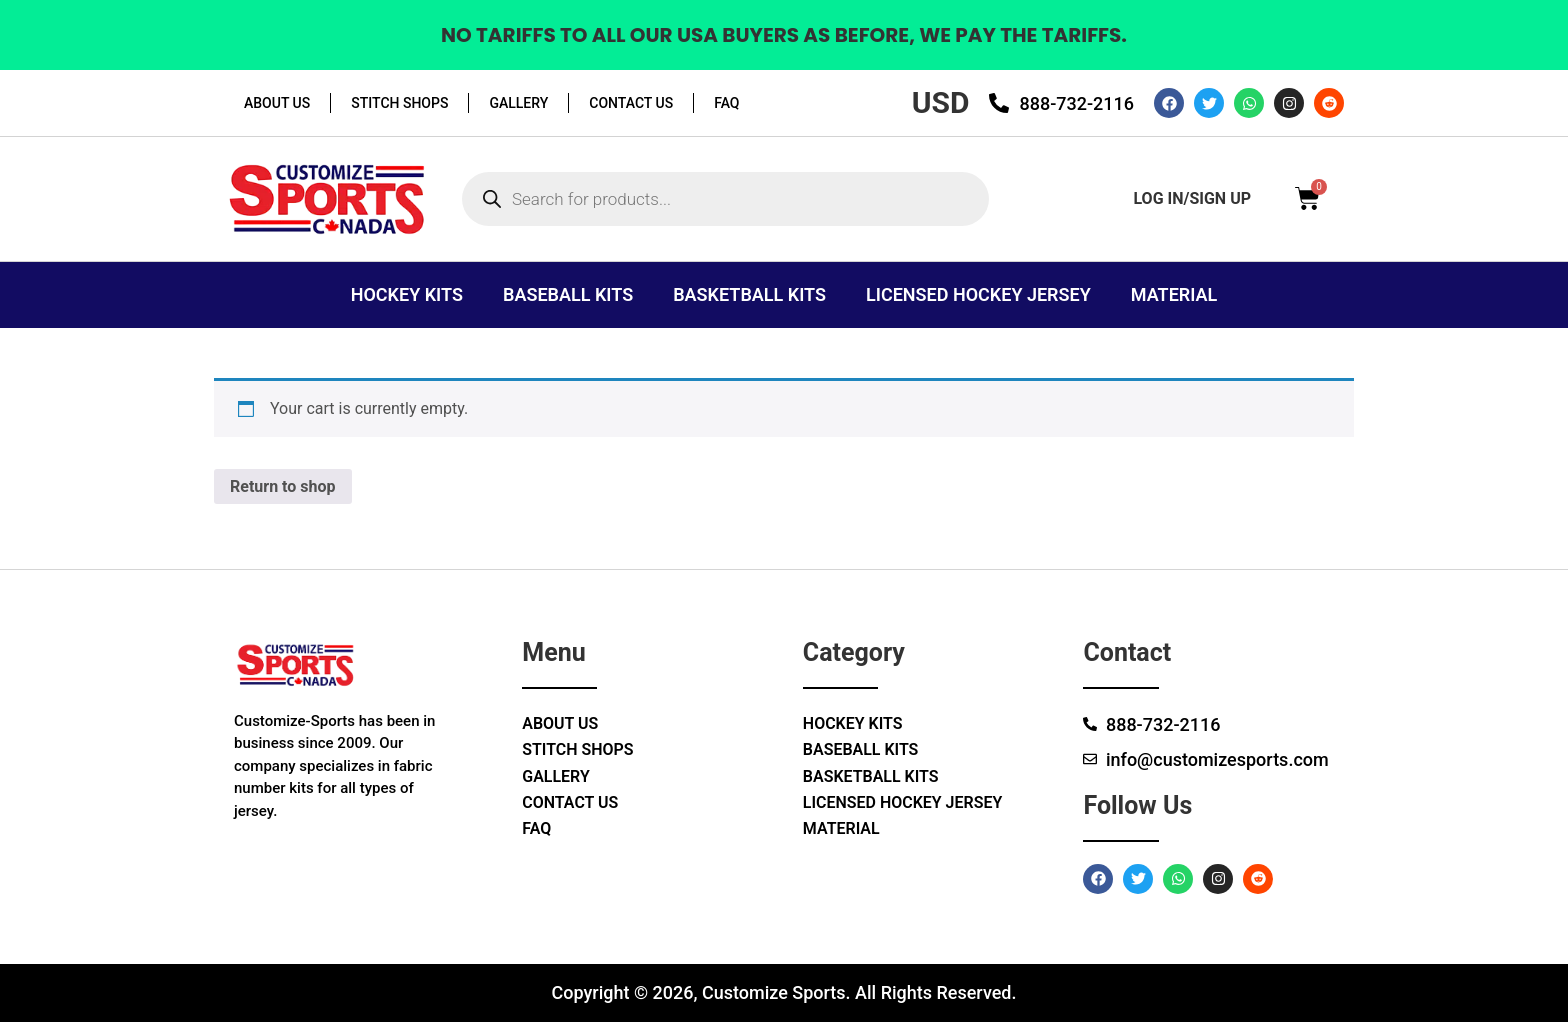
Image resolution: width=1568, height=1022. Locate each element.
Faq (726, 103)
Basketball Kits (749, 294)
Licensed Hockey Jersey (978, 294)
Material (1174, 294)
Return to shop (283, 486)
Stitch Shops (399, 103)
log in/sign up (1192, 198)
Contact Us (631, 103)
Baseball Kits (568, 294)
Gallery (518, 103)
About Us (277, 103)
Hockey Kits (407, 294)
